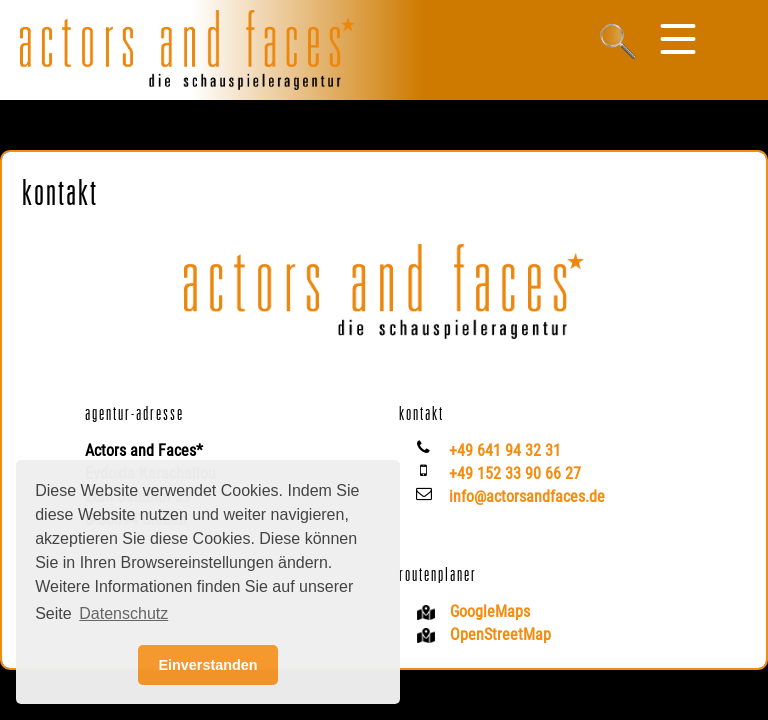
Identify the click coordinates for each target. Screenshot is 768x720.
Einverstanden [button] (207, 665)
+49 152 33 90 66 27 (515, 473)
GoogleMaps (490, 611)
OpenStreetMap (500, 634)
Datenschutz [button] (123, 613)
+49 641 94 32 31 (505, 450)
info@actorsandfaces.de (527, 496)
